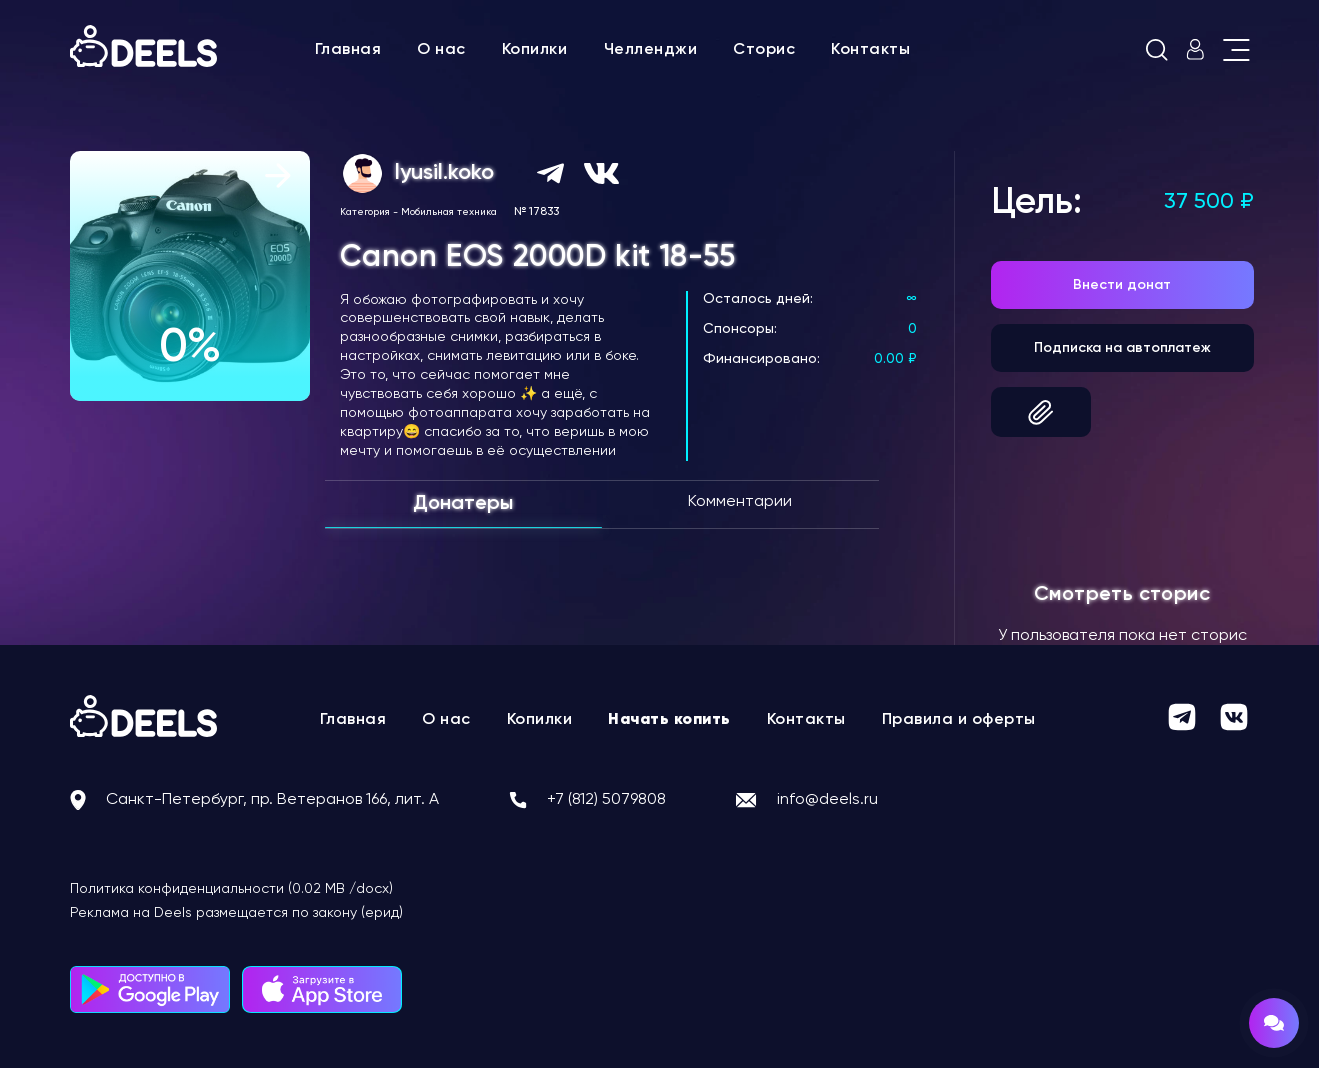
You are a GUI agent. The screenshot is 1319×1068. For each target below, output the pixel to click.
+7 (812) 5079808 (606, 800)
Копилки (535, 50)
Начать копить (669, 720)
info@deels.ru (827, 800)
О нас (441, 50)
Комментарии (740, 502)
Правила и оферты (959, 720)
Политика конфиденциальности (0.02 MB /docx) (231, 889)
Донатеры (463, 504)
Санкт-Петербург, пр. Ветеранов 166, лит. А (272, 800)
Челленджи (651, 50)
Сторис (764, 50)
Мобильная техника (449, 212)
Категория (365, 212)
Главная (348, 50)
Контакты (870, 50)
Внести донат (1122, 285)
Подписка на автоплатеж (1122, 348)
